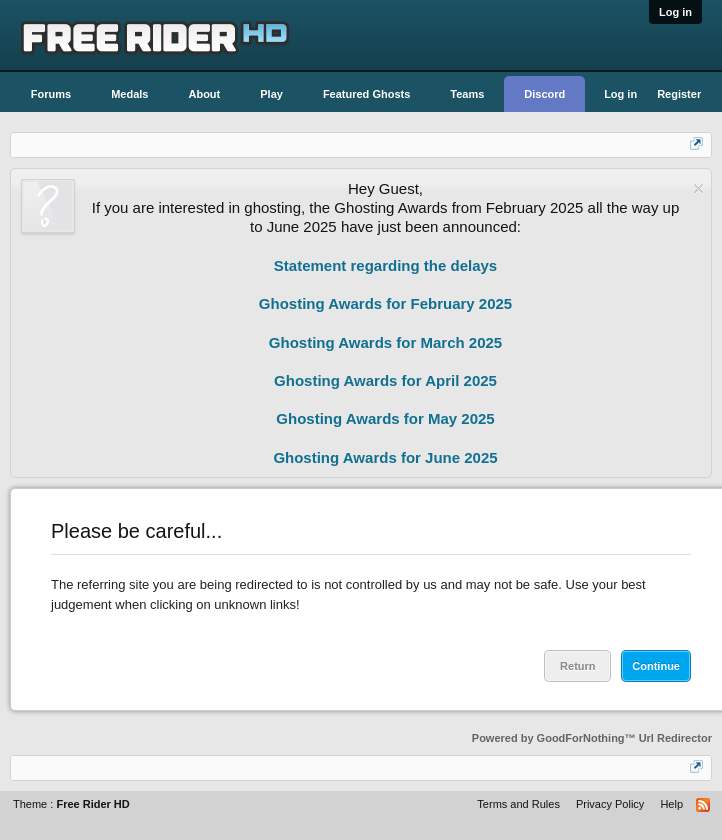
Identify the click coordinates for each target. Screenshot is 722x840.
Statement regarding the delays (385, 265)
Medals (129, 94)
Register (679, 94)
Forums (51, 94)
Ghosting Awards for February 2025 (385, 303)
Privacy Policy (610, 804)
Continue (656, 666)
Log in (675, 12)
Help (671, 804)
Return (577, 666)
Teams (467, 94)
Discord (544, 94)
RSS (704, 806)
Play (271, 94)
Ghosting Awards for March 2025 (385, 342)
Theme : (71, 804)
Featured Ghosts (366, 94)
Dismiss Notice (698, 188)
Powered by (592, 738)
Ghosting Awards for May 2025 (385, 418)
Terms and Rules (518, 804)
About (204, 94)
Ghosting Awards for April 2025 (385, 380)
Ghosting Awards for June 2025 (385, 457)
